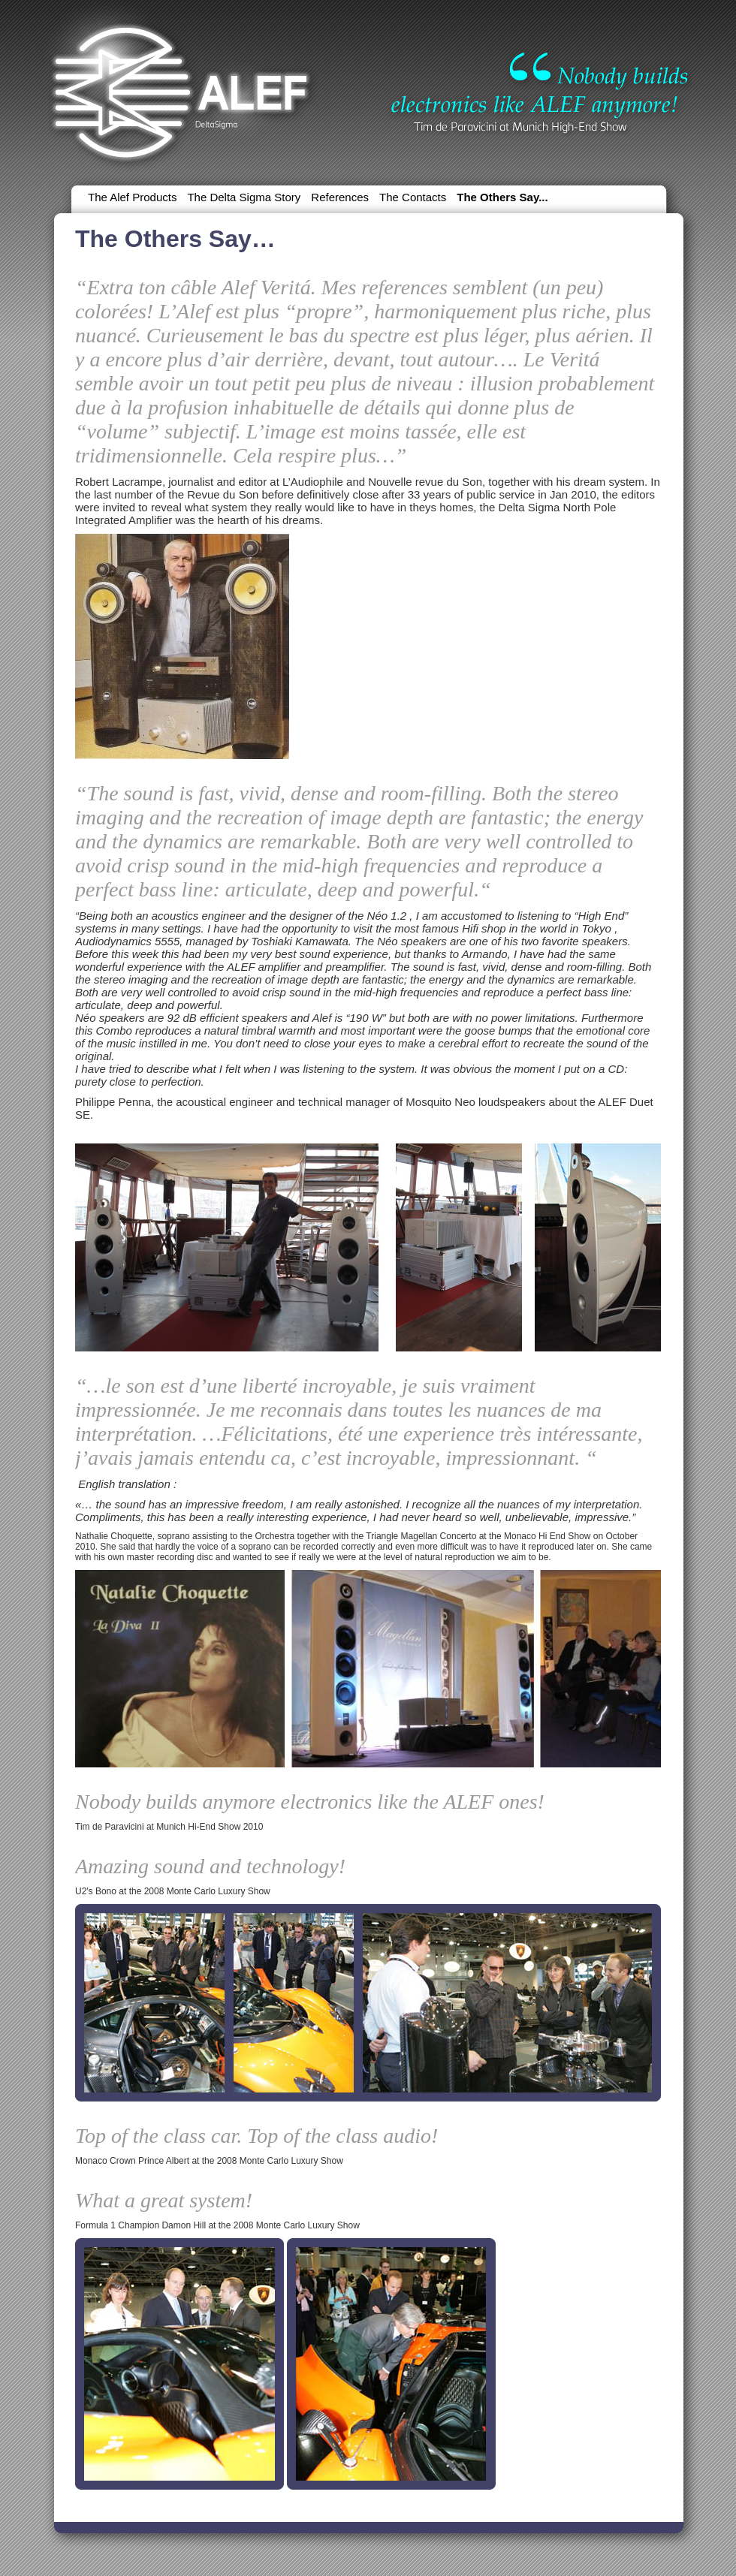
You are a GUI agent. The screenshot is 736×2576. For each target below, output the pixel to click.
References (340, 197)
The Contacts (412, 197)
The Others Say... (502, 197)
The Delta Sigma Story (243, 197)
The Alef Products (132, 197)
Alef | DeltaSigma (181, 85)
